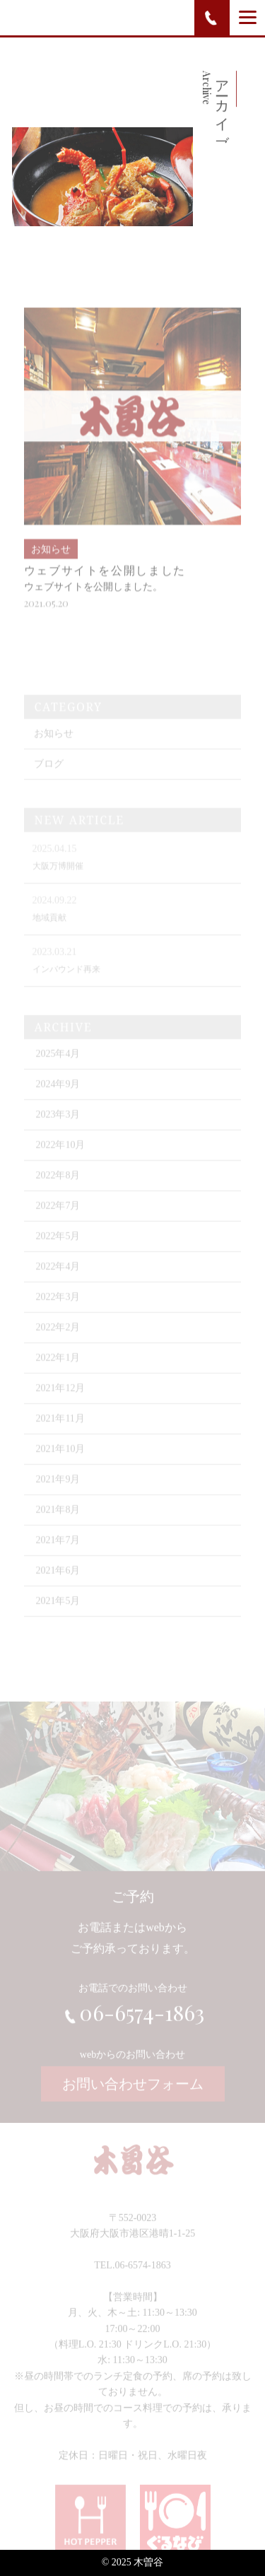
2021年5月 (57, 1615)
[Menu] (248, 17)
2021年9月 (57, 1493)
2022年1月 (57, 1371)
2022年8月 (57, 1189)
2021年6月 (57, 1584)
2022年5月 (57, 1250)
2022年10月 (60, 1159)
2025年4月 (57, 1067)
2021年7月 (57, 1554)
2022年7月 (57, 1219)
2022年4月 (57, 1280)
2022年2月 (57, 1341)
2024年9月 (57, 1098)
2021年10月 (60, 1463)
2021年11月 (59, 1432)
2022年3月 (57, 1311)
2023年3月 (57, 1128)
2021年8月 (57, 1523)
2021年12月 (60, 1402)
